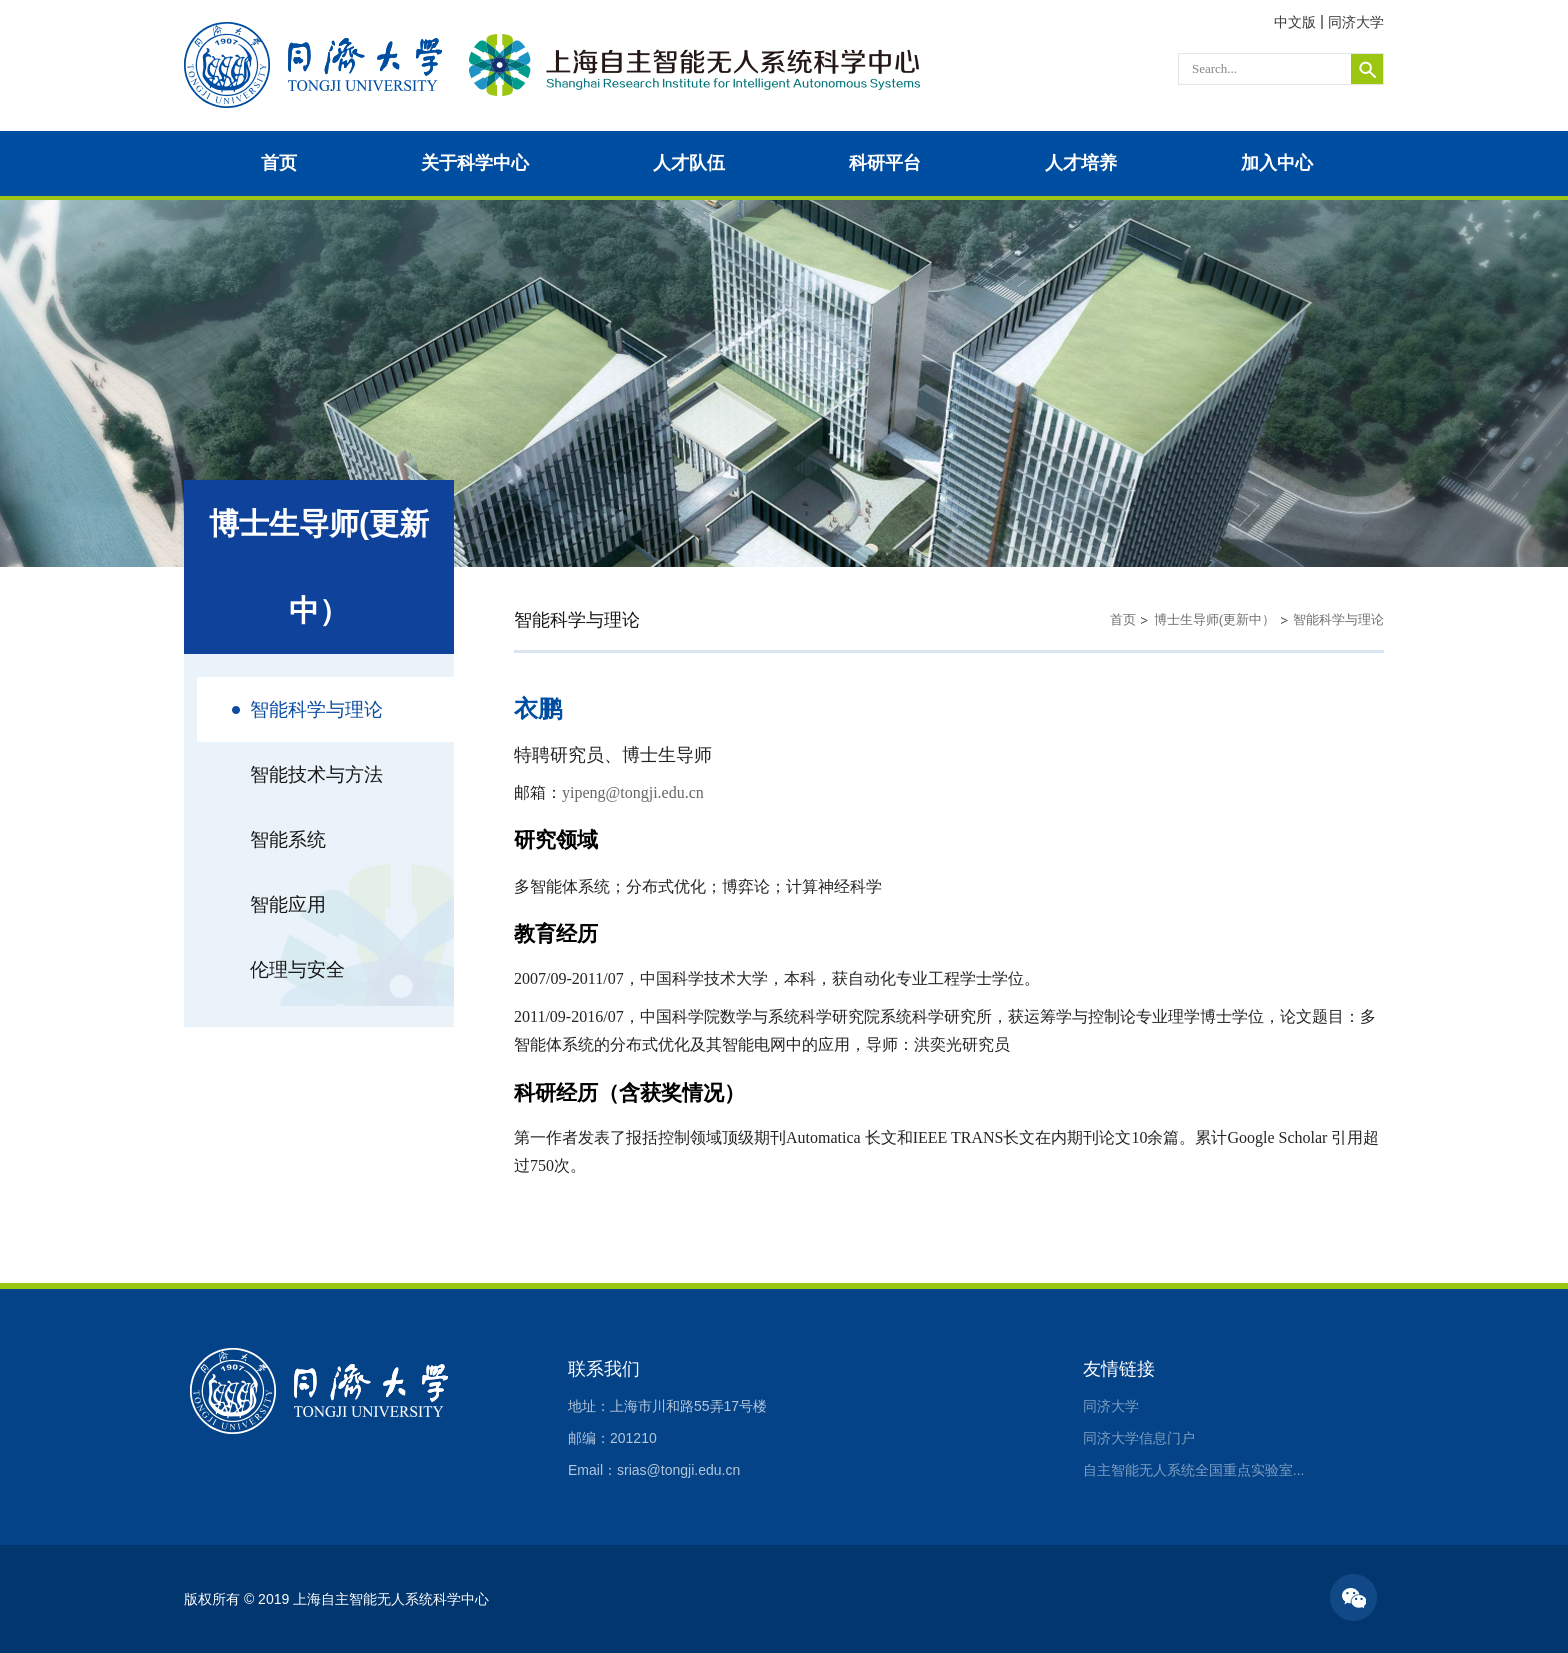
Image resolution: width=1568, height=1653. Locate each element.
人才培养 (1081, 163)
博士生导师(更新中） (1214, 619)
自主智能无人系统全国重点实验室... (1194, 1470)
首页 (279, 163)
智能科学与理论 (1338, 619)
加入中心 (1277, 163)
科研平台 (885, 163)
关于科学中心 (475, 163)
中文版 (1295, 22)
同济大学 (1356, 22)
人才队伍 (689, 163)
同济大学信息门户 (1139, 1438)
